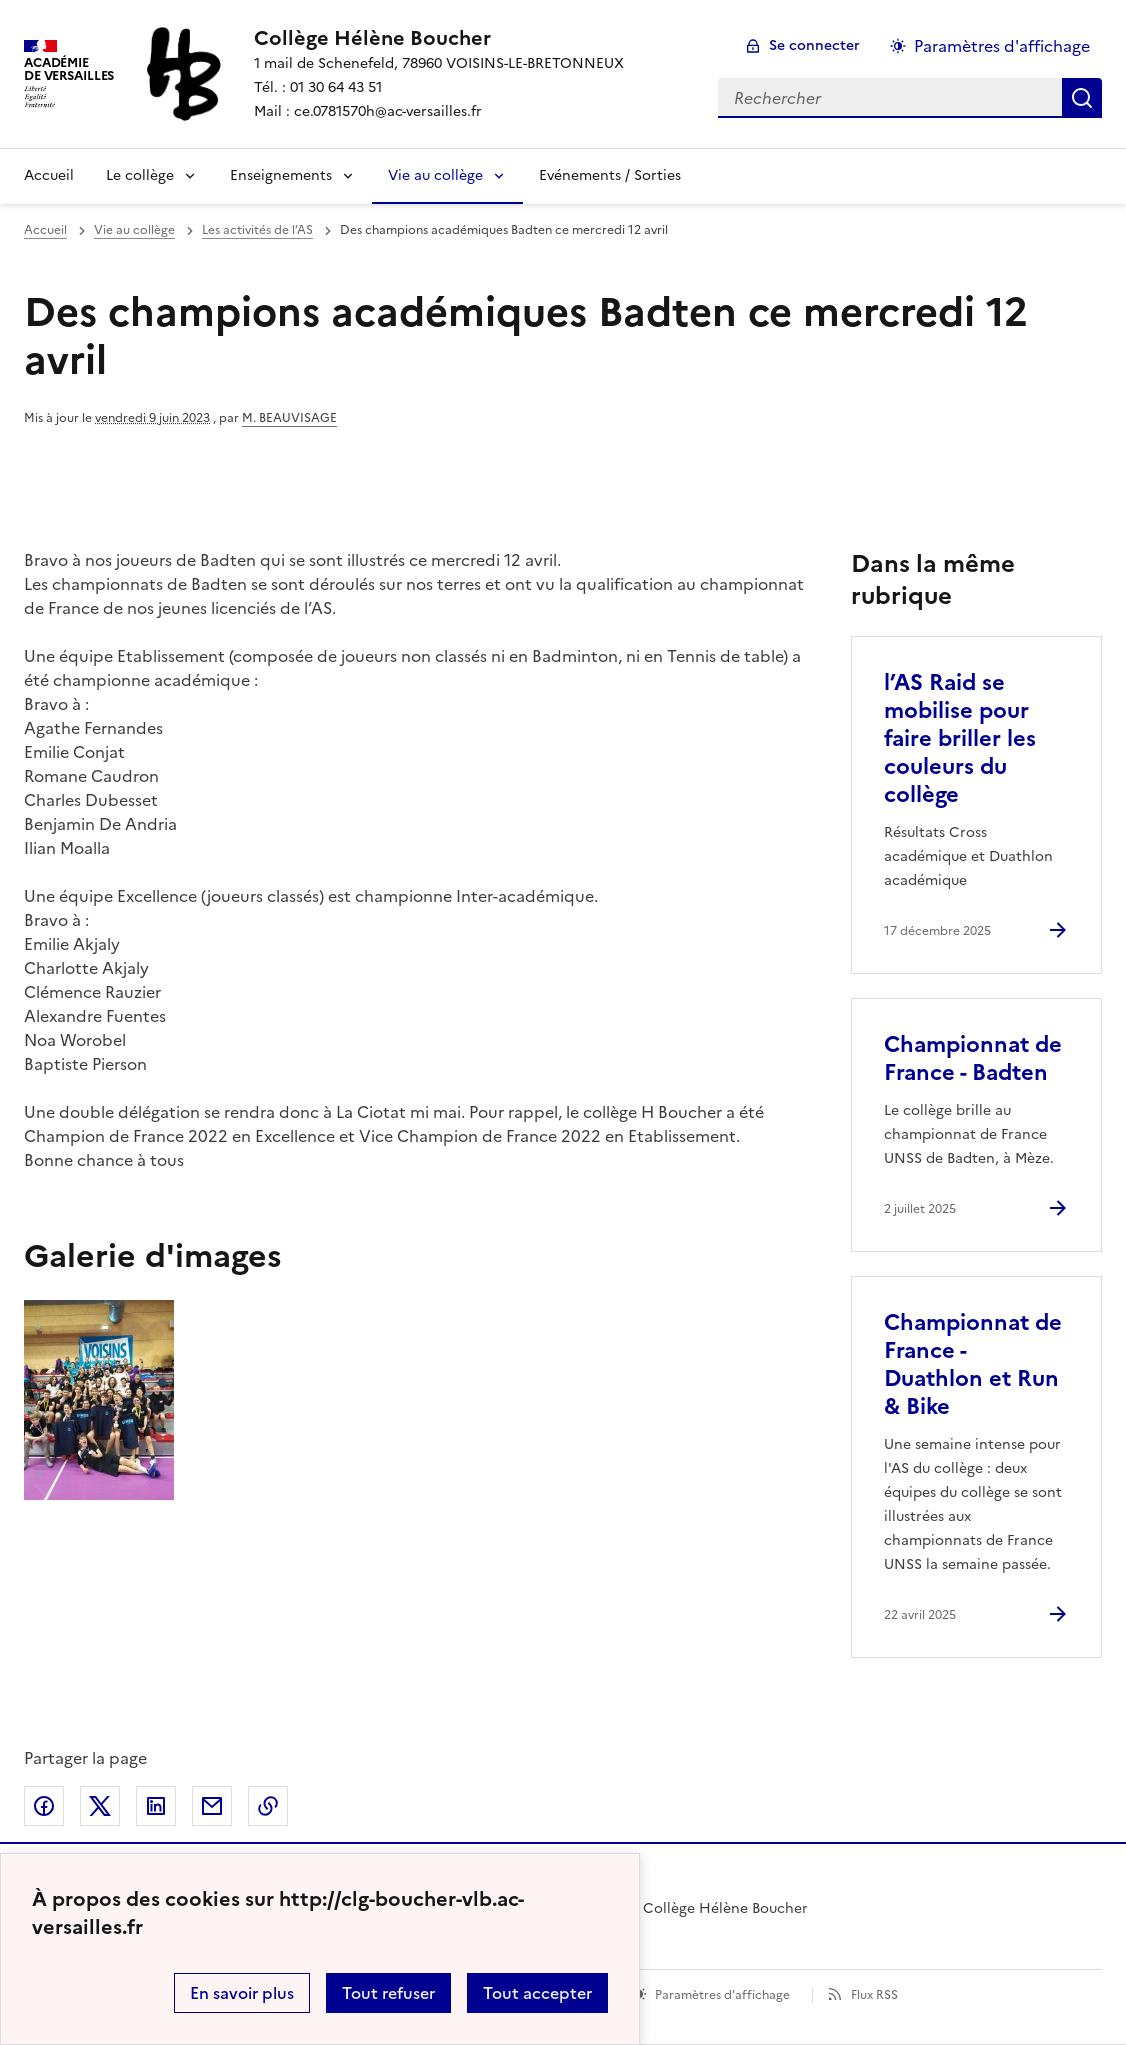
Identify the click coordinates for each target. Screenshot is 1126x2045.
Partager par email (212, 1806)
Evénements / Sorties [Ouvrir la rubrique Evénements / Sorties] (610, 175)
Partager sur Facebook (44, 1806)
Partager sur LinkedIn (156, 1806)
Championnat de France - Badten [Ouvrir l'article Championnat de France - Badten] (973, 1058)
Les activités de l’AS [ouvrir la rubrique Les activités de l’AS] (257, 230)
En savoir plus (242, 1993)
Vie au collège (435, 175)
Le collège (140, 175)
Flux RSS (874, 1995)
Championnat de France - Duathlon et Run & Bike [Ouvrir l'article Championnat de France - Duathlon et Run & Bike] (973, 1364)
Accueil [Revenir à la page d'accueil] (49, 175)
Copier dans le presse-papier (268, 1806)
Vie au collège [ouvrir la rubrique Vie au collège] (134, 230)
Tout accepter (537, 1993)
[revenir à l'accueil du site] (439, 38)
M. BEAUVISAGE (289, 418)
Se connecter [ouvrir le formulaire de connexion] (814, 45)
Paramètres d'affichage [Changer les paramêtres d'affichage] (1002, 46)
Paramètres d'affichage (722, 1995)
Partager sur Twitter (100, 1806)
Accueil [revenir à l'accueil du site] (45, 230)
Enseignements (281, 175)
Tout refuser (388, 1993)
